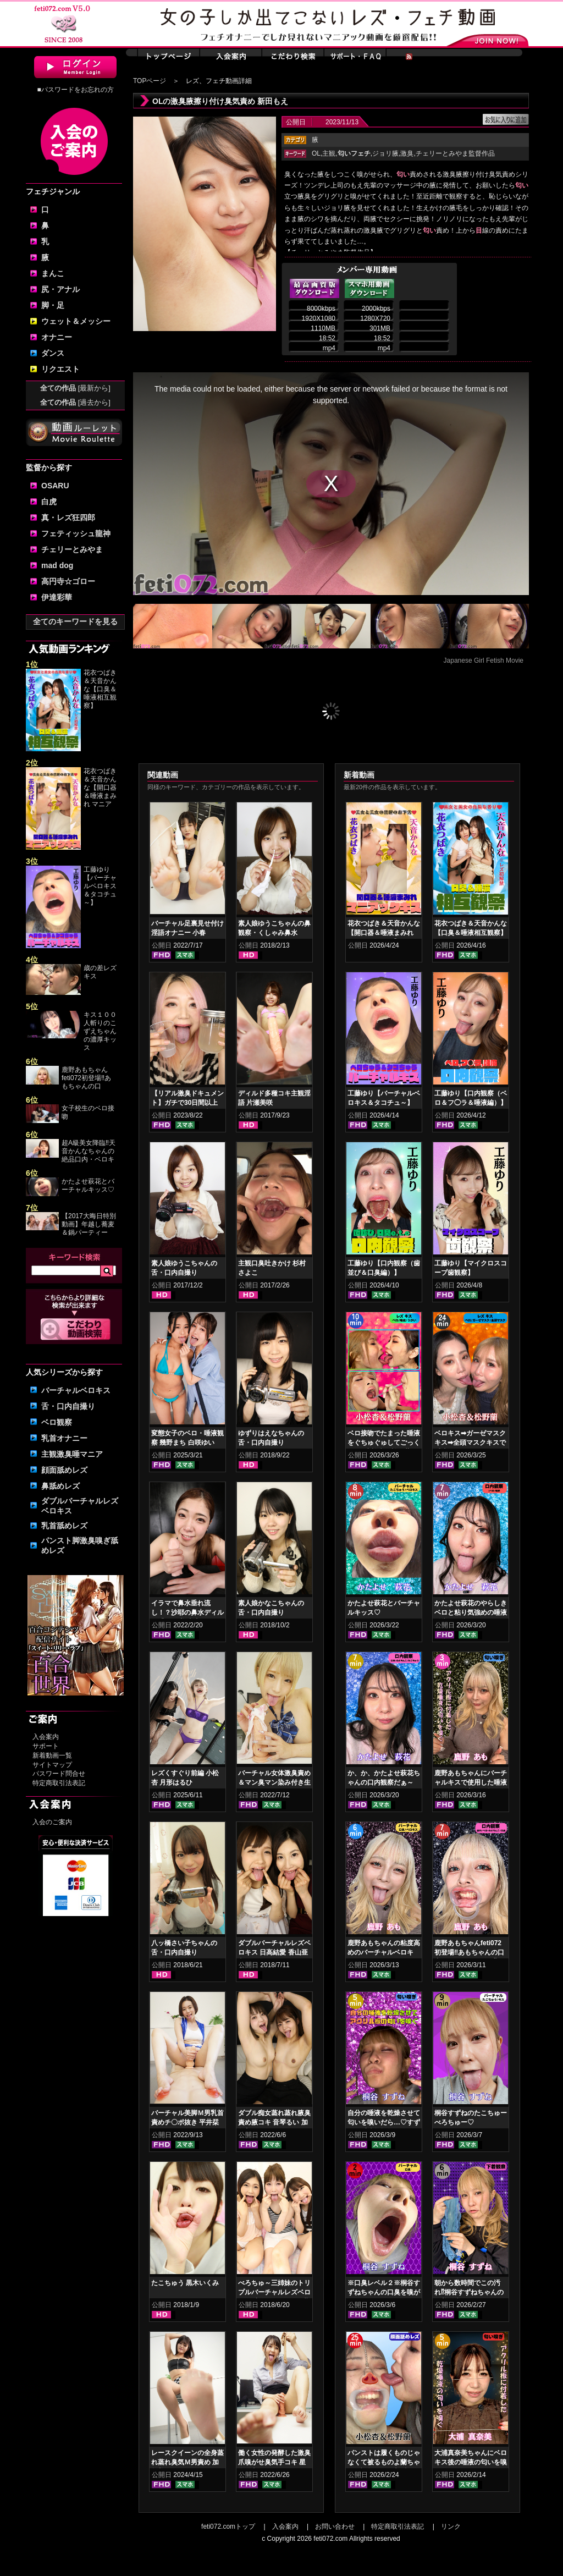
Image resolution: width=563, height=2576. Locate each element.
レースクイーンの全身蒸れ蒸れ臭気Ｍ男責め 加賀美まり (187, 2462)
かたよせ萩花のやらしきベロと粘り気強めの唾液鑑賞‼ (470, 1612)
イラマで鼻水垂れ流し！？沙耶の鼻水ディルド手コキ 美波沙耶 (187, 1612)
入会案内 (45, 1737)
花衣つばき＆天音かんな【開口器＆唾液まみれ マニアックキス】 (383, 933)
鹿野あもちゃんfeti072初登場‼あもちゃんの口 (86, 1078)
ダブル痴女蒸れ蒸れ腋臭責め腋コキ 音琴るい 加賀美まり (274, 2122)
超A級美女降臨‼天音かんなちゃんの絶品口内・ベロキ (88, 1151)
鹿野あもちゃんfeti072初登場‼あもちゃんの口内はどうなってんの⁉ (469, 1952)
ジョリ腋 (385, 153)
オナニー (56, 337)
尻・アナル (60, 289)
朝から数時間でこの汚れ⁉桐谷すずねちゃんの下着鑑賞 (469, 2292)
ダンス (52, 353)
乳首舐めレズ (64, 1525)
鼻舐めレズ (60, 1486)
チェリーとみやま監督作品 (455, 153)
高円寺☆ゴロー (68, 581)
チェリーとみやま (72, 549)
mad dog (57, 565)
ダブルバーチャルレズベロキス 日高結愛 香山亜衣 (274, 1952)
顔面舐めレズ (64, 1470)
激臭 (406, 153)
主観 (328, 153)
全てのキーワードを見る (75, 621)
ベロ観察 (56, 1422)
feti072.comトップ (228, 2526)
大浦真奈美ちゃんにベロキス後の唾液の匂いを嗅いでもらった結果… (470, 2462)
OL (316, 153)
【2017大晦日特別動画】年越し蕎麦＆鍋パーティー (89, 1224)
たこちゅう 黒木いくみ (185, 2283)
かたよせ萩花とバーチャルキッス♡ (88, 1185)
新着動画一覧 (52, 1755)
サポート (45, 1746)
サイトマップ (52, 1765)
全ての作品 (75, 388)
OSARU (55, 485)
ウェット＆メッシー (76, 321)
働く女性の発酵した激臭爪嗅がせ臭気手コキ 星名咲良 (274, 2462)
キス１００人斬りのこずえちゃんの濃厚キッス (100, 1031)
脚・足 (52, 305)
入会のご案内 (52, 1822)
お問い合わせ (335, 2526)
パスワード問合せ (58, 1773)
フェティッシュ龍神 (76, 533)
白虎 (49, 501)
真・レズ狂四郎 (68, 517)
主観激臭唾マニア (72, 1454)
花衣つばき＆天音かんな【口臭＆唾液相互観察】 (100, 689)
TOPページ (149, 81)
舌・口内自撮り (68, 1406)
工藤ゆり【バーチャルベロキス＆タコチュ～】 (100, 886)
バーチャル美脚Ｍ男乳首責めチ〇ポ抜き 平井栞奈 (187, 2122)
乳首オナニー (64, 1438)
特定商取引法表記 (58, 1783)
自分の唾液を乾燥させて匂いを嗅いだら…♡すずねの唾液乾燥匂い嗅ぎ (383, 2122)
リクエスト (60, 369)
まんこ (52, 273)
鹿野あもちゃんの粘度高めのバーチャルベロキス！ (383, 1952)
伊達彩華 (56, 597)
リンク (451, 2526)
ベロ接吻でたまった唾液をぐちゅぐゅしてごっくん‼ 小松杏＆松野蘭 (383, 1442)
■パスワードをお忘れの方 (75, 89)
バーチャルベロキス (76, 1390)
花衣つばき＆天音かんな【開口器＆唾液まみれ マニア (100, 787)
